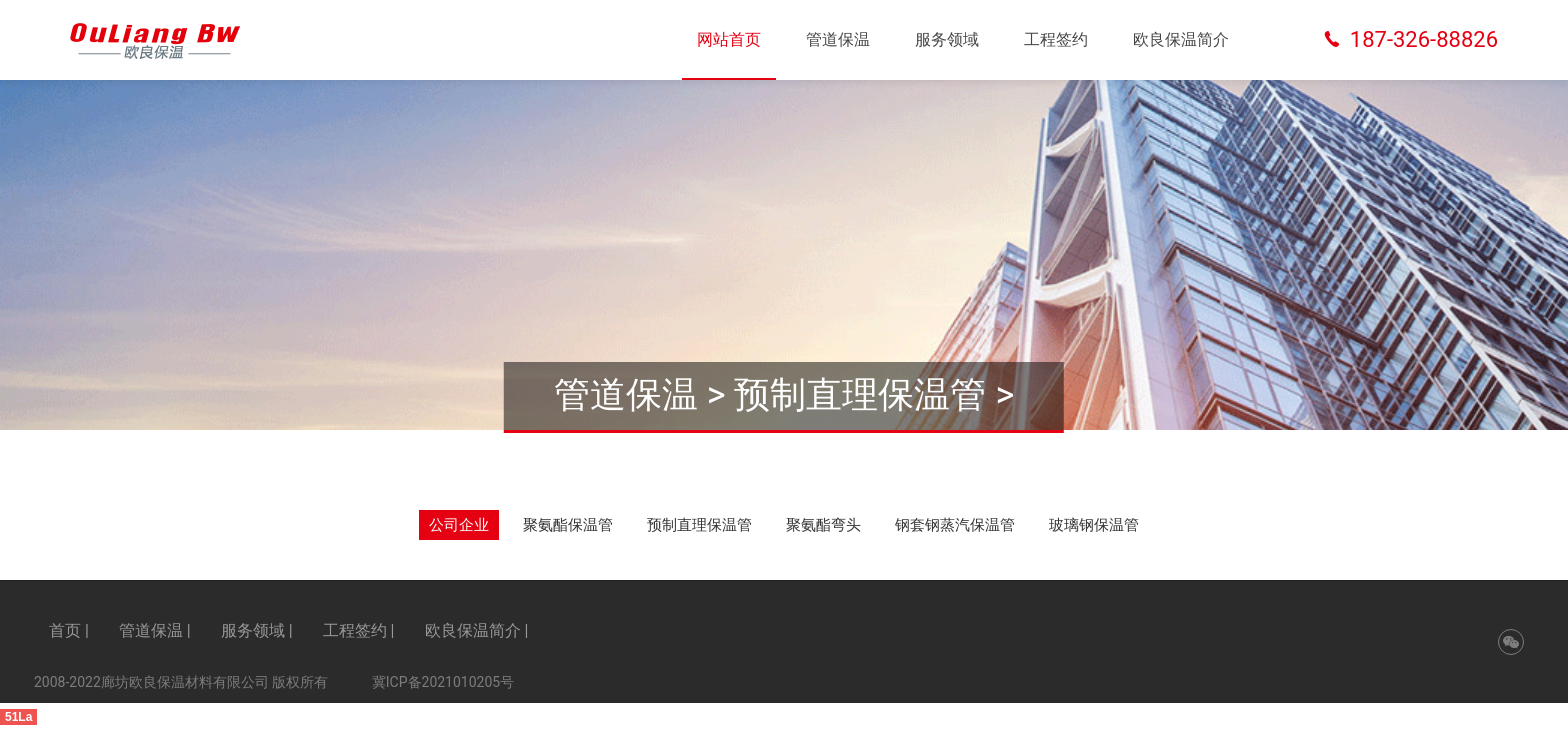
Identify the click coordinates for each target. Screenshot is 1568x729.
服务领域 (947, 39)
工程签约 (1056, 39)
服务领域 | (257, 630)
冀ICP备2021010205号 (443, 682)
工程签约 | (359, 630)
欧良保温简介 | (477, 630)
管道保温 (838, 39)
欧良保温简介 (1181, 39)
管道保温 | (155, 630)
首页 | (69, 630)
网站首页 (729, 39)
